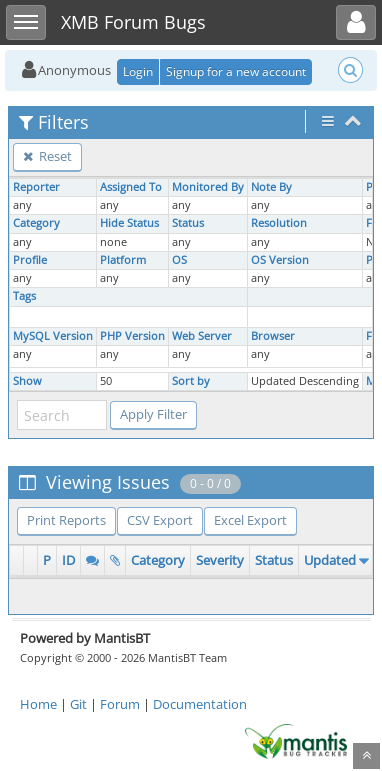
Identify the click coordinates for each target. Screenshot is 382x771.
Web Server (202, 336)
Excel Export (250, 520)
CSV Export (160, 520)
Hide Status (129, 223)
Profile (30, 260)
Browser (273, 336)
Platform (123, 260)
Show (27, 381)
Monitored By (208, 187)
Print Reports (66, 520)
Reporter (36, 187)
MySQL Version (53, 336)
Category (36, 223)
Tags (24, 296)
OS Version (280, 260)
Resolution (279, 223)
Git (78, 704)
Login (138, 71)
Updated (330, 560)
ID (68, 560)
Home (38, 704)
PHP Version (132, 336)
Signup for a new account (236, 71)
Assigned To (131, 187)
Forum (120, 704)
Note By (271, 187)
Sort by (191, 381)
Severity (220, 560)
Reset (47, 156)
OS (179, 260)
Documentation (200, 704)
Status (188, 223)
